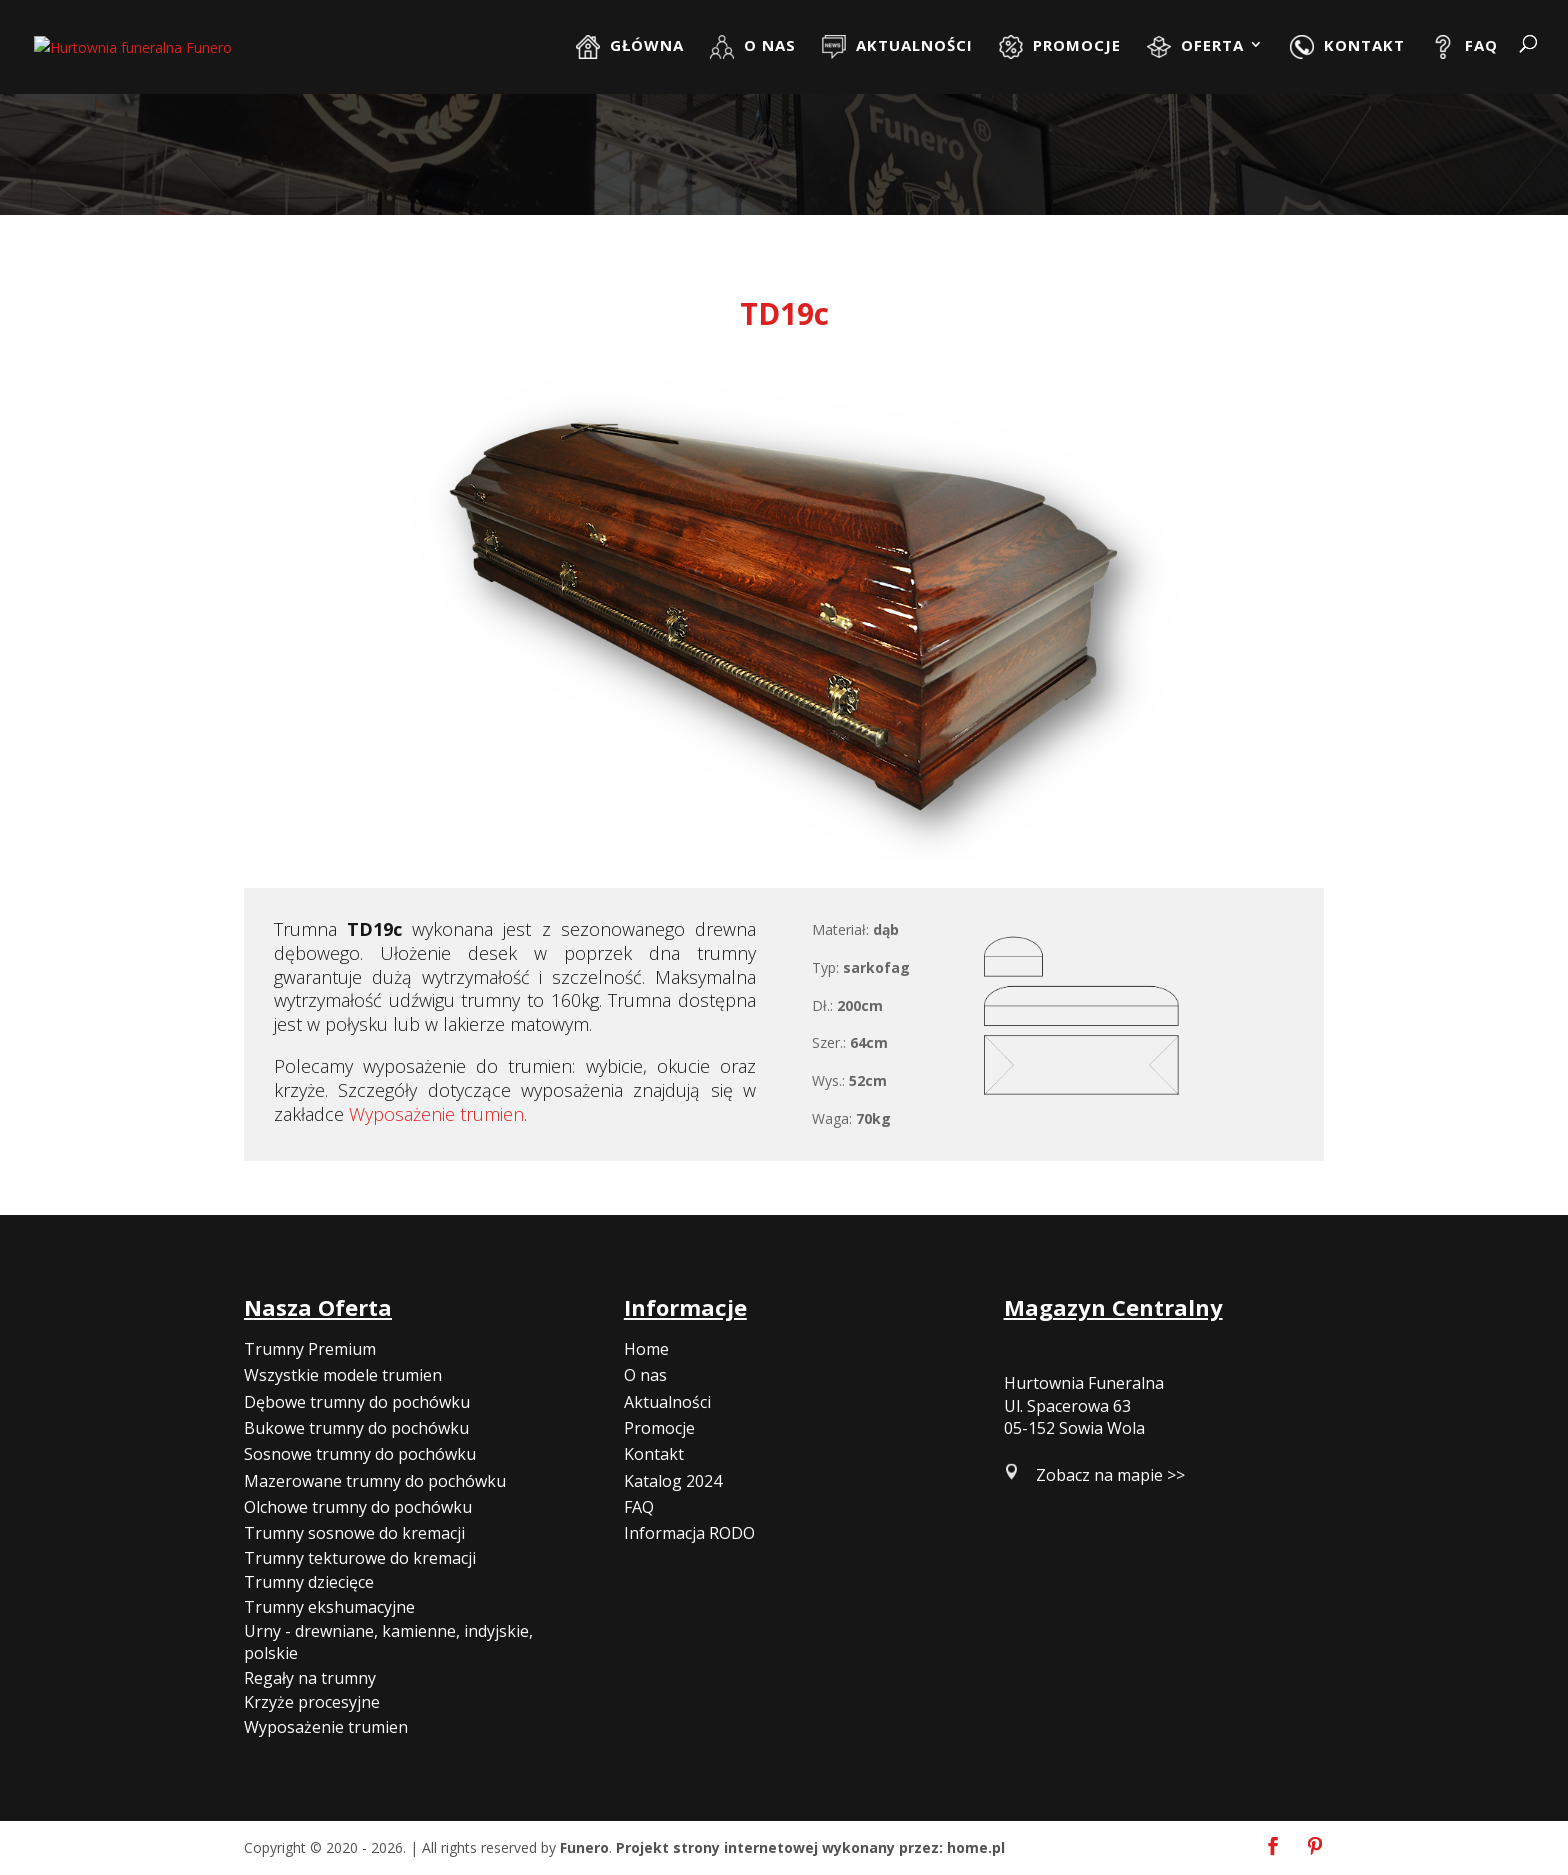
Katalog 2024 (673, 1481)
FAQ (639, 1507)
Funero (584, 1847)
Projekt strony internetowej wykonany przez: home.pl (810, 1847)
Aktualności (667, 1402)
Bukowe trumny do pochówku (356, 1428)
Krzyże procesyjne (312, 1702)
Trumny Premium (310, 1349)
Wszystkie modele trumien (343, 1375)
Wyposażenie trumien (436, 1114)
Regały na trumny (310, 1678)
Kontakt (654, 1454)
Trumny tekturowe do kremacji (360, 1558)
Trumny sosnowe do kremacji (354, 1533)
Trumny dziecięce (309, 1582)
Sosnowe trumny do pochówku (360, 1454)
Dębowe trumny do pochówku (357, 1402)
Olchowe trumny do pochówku (358, 1507)
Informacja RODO (689, 1533)
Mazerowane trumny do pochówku (375, 1481)
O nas (645, 1375)
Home (646, 1349)
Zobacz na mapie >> (1110, 1475)
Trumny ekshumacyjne (329, 1607)
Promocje (659, 1428)
